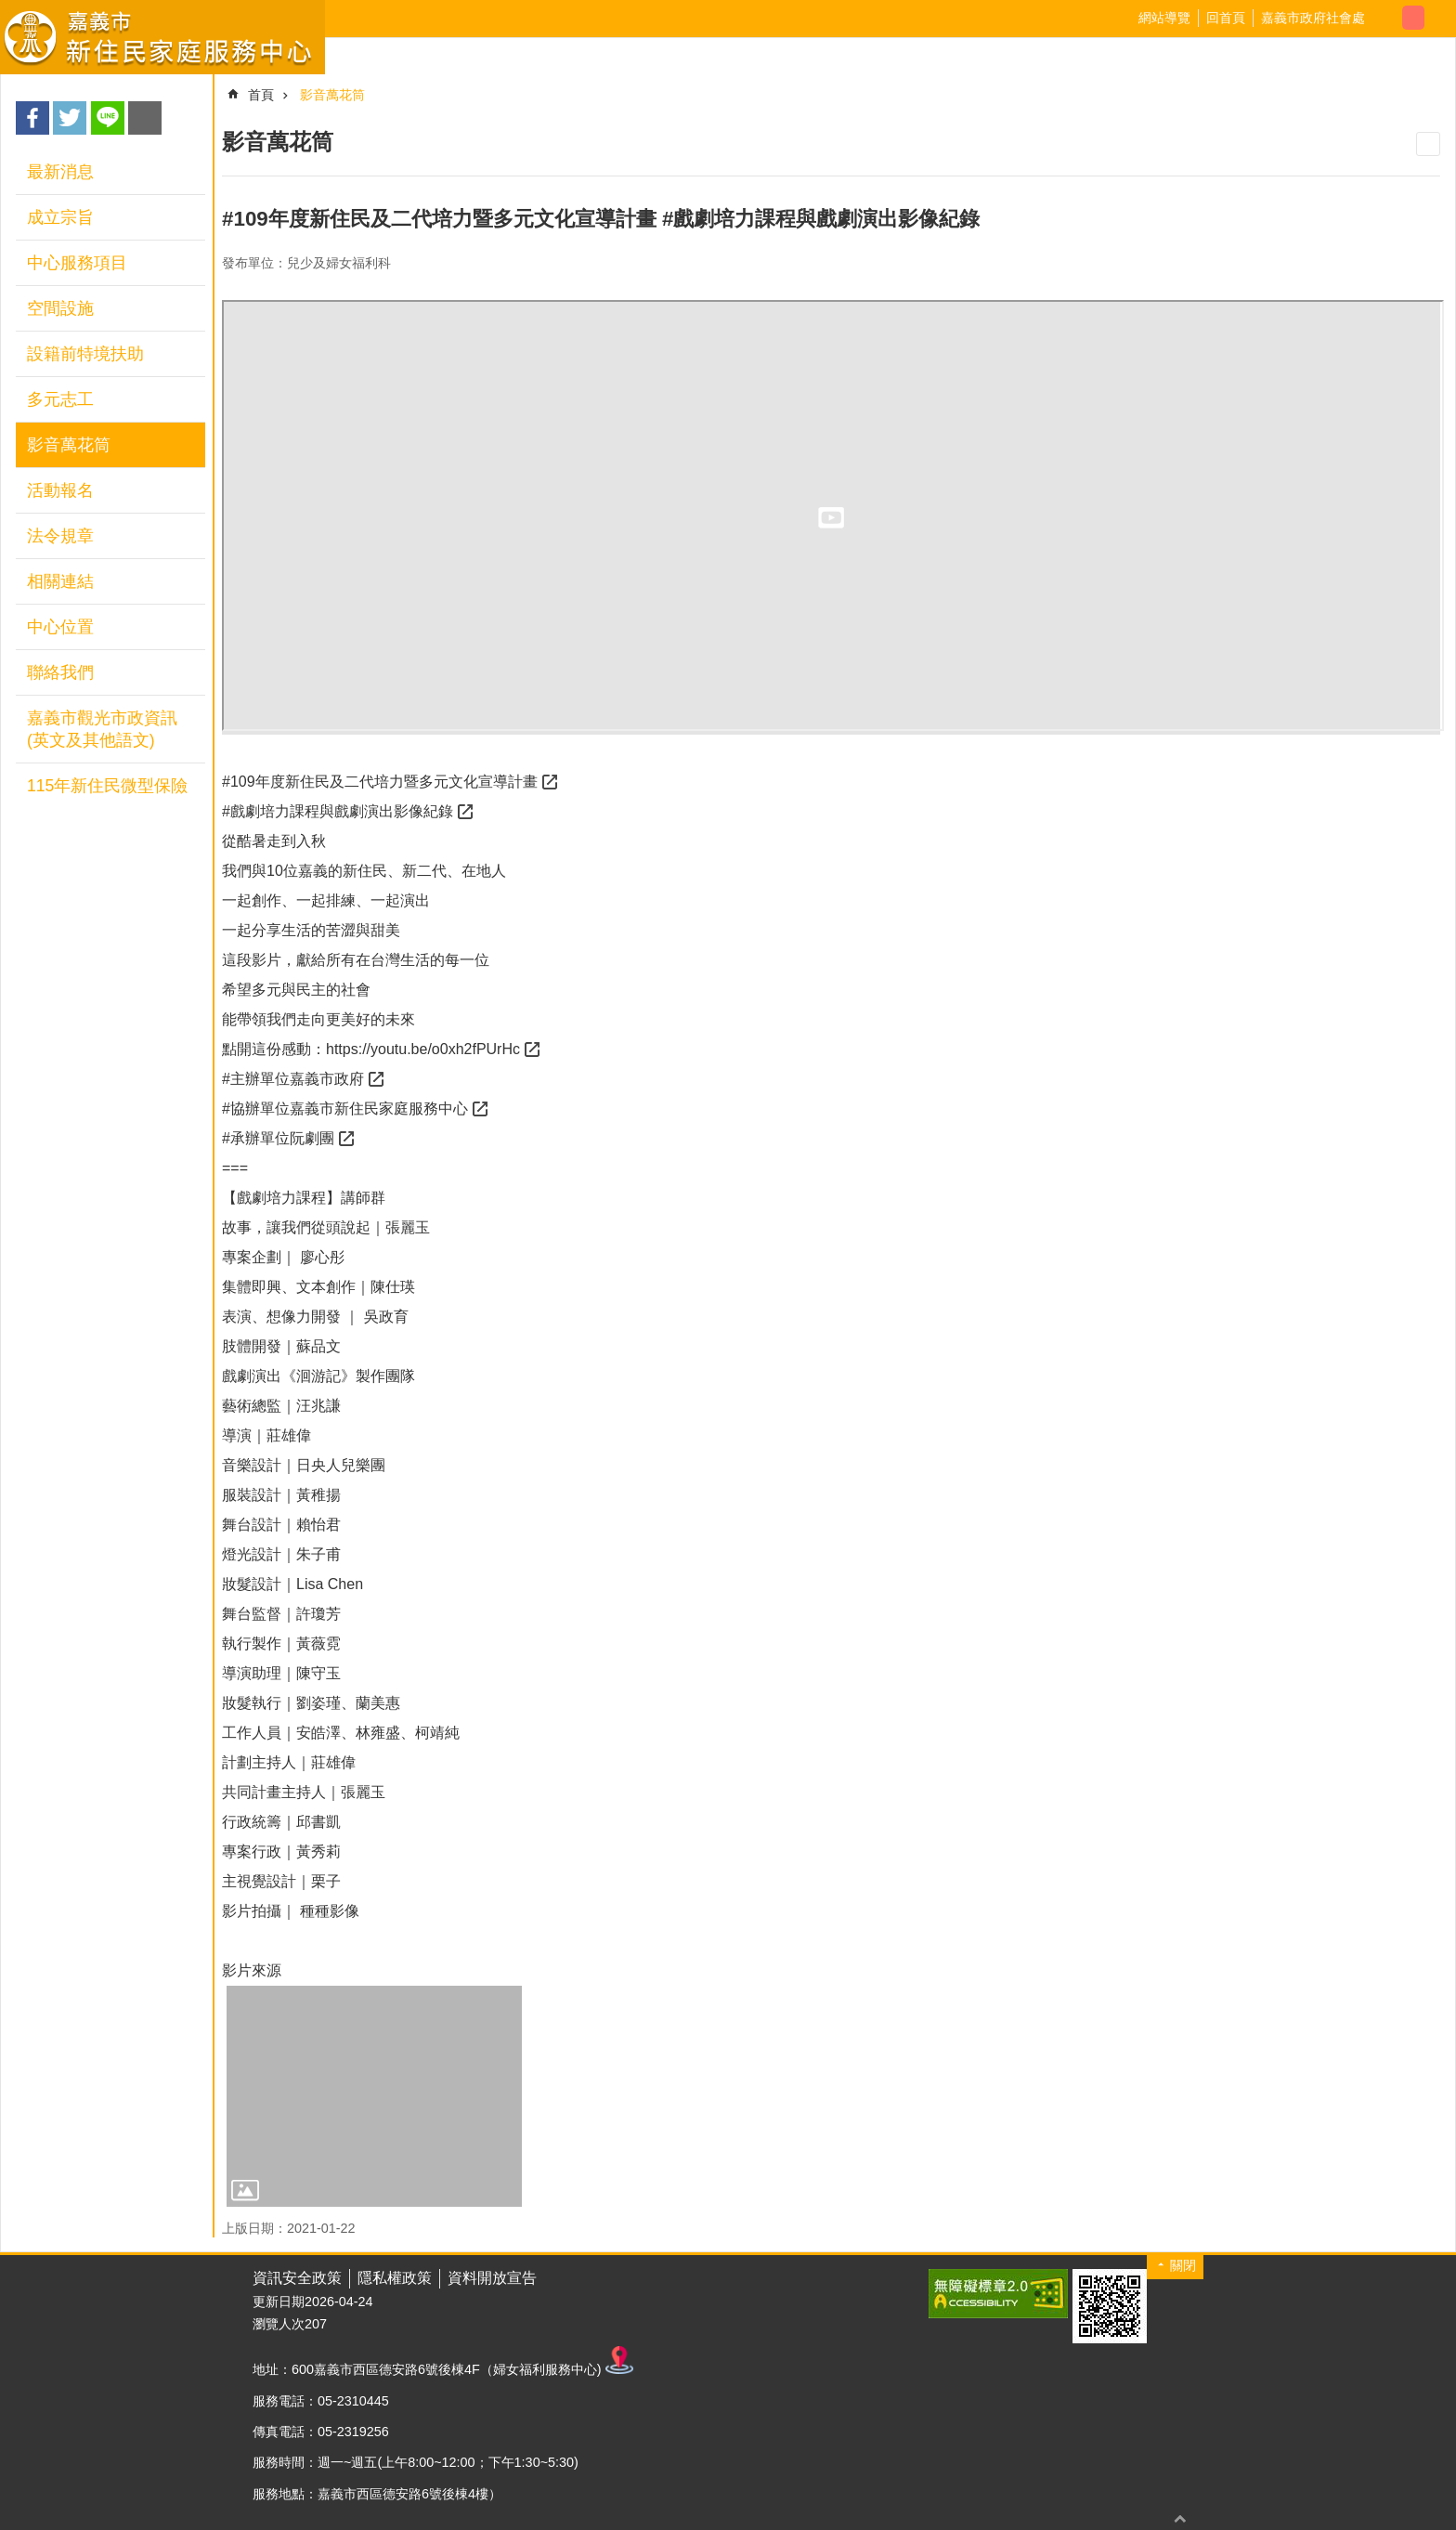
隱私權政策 (395, 2278)
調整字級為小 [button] (1391, 18)
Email (145, 118)
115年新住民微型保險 (107, 785)
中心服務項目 (77, 263)
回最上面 (1180, 2518)
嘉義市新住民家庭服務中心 (162, 37)
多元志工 (60, 399)
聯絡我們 (60, 672)
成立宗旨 (60, 217)
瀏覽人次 (279, 2323)
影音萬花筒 (68, 445)
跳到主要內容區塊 (9, 9)
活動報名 (60, 490)
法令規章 (60, 536)
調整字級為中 (1413, 18)
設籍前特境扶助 (85, 354)
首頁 (261, 94)
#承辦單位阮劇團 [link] (278, 1138)
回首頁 (1225, 17)
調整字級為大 (1435, 18)
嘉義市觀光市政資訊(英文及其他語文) (102, 729)
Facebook (32, 118)
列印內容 (1428, 144)
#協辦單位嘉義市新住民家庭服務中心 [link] (345, 1108)
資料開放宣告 (492, 2278)
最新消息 (60, 172)
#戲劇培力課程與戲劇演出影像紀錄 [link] (337, 811)
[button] (374, 2097)
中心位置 (60, 627)
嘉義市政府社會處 (1313, 17)
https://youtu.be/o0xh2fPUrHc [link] (423, 1049)
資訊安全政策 (297, 2278)
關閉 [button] (1183, 2265)
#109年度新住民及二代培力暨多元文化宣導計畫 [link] (380, 781)
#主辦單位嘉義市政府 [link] (293, 1079)
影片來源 (251, 1970)
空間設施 (60, 308)
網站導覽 (1164, 17)
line (107, 118)
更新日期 (279, 2301)
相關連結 (60, 581)
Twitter (69, 118)
